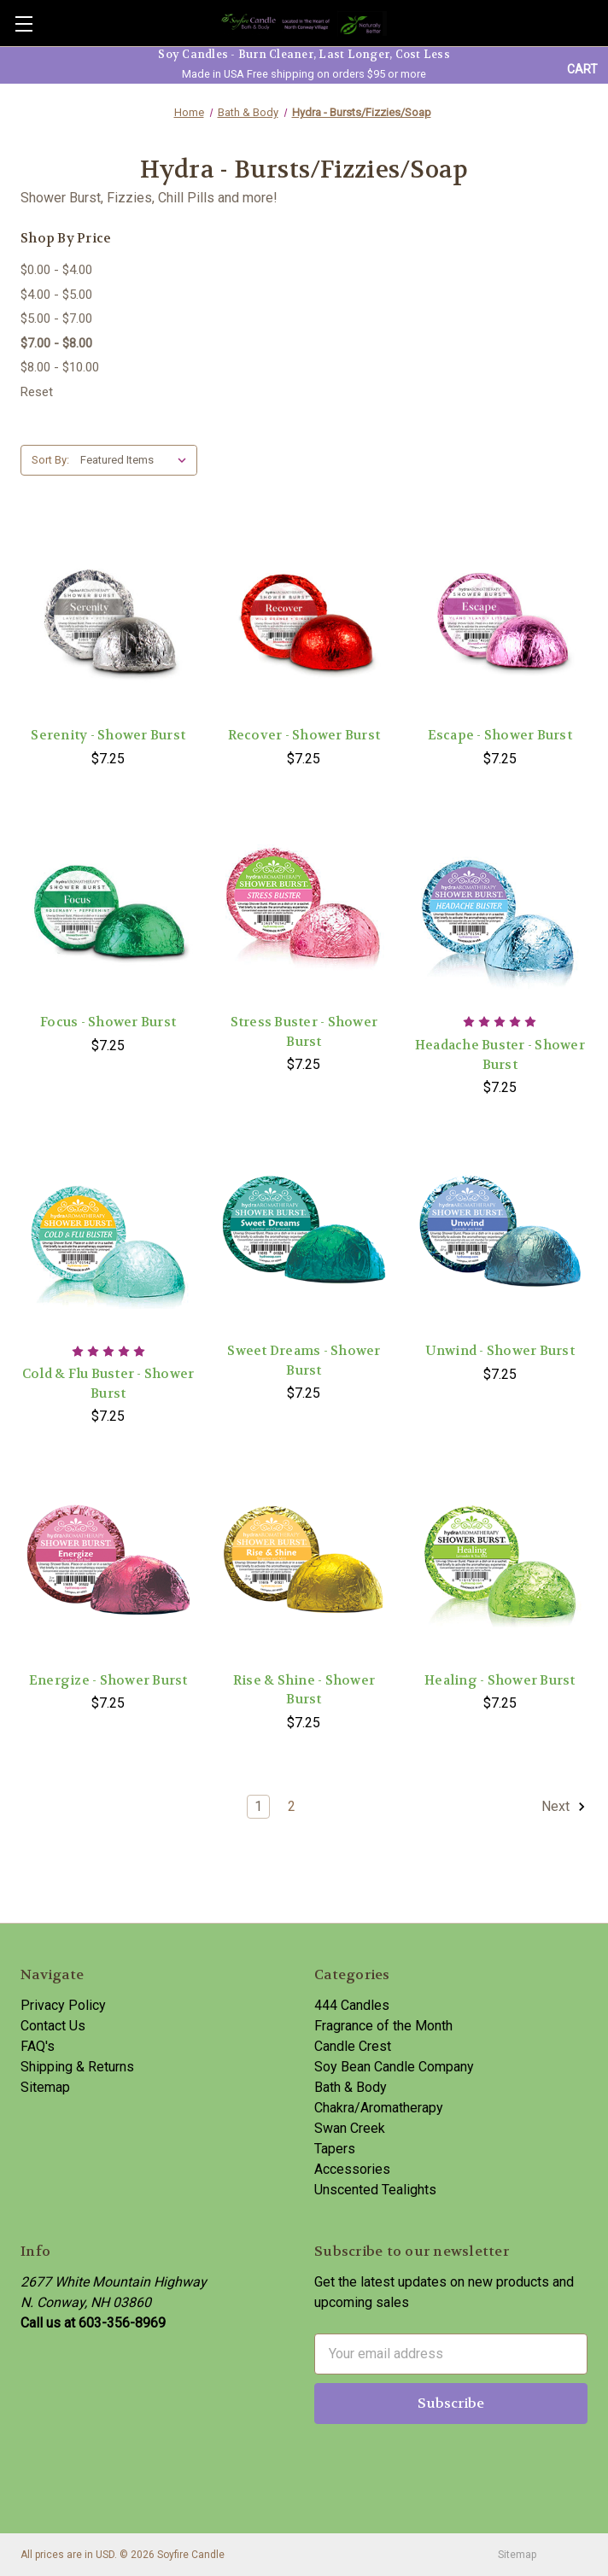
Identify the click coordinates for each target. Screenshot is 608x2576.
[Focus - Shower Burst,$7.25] (108, 906)
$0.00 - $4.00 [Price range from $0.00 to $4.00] (56, 269)
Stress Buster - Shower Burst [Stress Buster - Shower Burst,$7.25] (304, 1031)
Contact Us (52, 2026)
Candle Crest (352, 2046)
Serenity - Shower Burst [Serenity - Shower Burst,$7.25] (108, 735)
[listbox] (137, 460)
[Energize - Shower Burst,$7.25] (108, 1563)
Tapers (334, 2149)
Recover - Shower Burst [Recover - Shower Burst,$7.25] (304, 735)
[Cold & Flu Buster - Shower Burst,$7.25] (108, 1235)
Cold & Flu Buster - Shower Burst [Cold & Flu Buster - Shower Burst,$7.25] (108, 1383)
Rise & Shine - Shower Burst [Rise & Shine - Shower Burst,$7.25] (304, 1690)
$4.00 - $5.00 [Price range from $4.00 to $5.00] (56, 294)
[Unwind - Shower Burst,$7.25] (500, 1235)
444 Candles (351, 2005)
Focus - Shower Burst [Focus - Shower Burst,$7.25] (108, 1022)
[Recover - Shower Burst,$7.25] (304, 619)
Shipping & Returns (77, 2067)
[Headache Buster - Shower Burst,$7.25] (500, 906)
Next (564, 1806)
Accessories (352, 2169)
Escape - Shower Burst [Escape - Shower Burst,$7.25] (500, 735)
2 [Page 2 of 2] (291, 1806)
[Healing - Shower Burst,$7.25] (500, 1563)
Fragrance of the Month (383, 2026)
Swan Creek (349, 2128)
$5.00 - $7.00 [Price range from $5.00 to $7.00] (56, 318)
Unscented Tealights (375, 2190)
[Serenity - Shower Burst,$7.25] (108, 619)
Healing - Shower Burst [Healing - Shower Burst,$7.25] (500, 1680)
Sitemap (45, 2087)
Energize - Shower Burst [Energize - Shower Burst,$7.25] (108, 1680)
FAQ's (37, 2046)
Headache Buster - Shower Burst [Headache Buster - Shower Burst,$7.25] (500, 1055)
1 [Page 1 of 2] (258, 1806)
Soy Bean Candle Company (394, 2067)
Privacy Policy (63, 2005)
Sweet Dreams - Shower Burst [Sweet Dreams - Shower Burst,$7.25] (303, 1360)
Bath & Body (350, 2087)
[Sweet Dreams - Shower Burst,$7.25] (304, 1235)
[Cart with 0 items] (582, 69)
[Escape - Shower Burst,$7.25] (500, 619)
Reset (36, 392)
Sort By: (50, 459)
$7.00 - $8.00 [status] (56, 343)
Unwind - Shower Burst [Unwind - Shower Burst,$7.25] (500, 1350)
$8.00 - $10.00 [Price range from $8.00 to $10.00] (59, 367)
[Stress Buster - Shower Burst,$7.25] (304, 906)
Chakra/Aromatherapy (378, 2108)
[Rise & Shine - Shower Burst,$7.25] (304, 1563)
